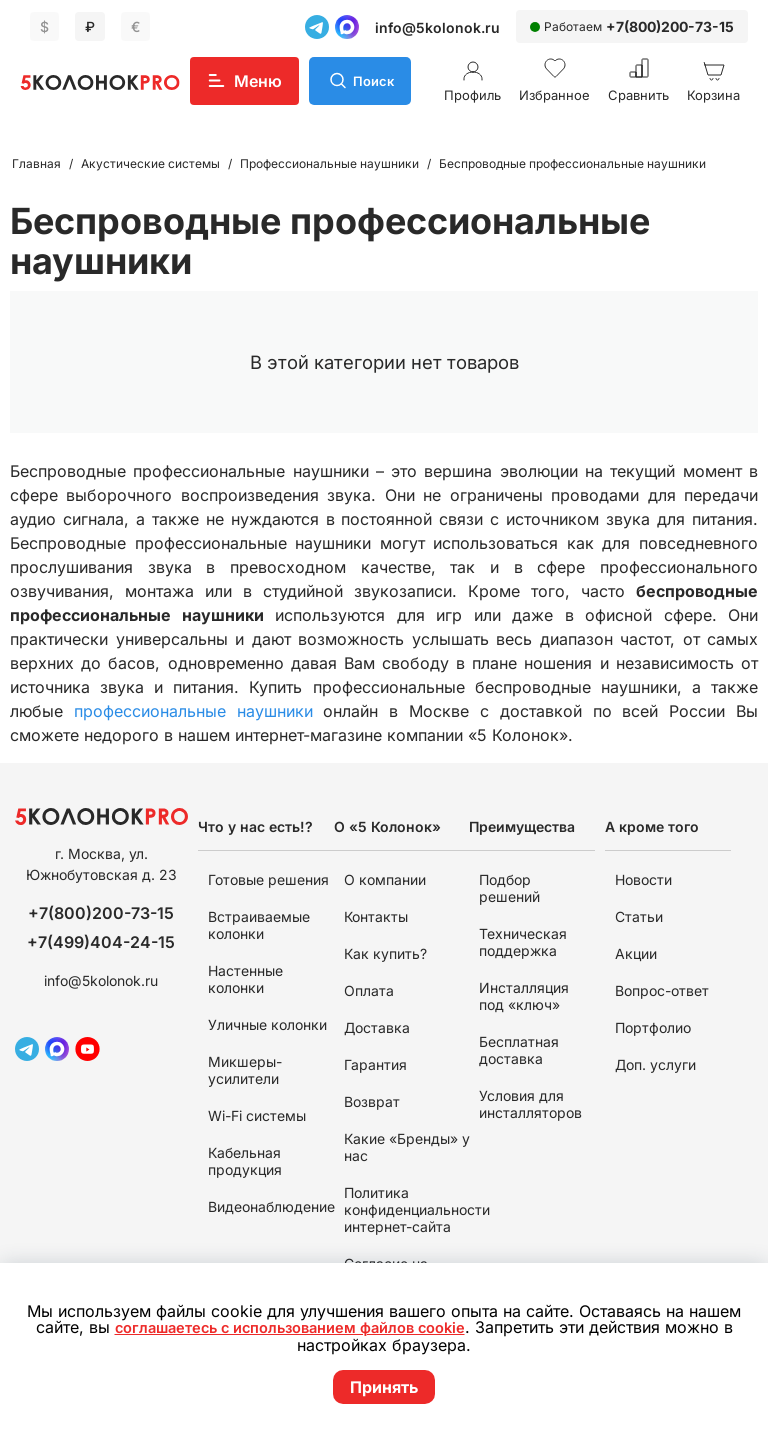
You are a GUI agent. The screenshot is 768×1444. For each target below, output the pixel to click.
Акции (636, 953)
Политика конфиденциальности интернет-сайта (417, 1209)
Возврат (372, 1101)
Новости (643, 879)
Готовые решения (268, 879)
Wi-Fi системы (257, 1115)
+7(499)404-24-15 (101, 942)
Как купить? (385, 953)
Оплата (369, 990)
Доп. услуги (655, 1064)
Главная (36, 163)
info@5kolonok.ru (437, 27)
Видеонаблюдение (271, 1206)
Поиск (376, 80)
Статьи (639, 916)
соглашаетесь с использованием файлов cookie (297, 1329)
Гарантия (375, 1064)
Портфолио (653, 1027)
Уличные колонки (267, 1024)
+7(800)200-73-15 (670, 26)
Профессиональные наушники (329, 163)
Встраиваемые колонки (259, 925)
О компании (385, 879)
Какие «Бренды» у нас (407, 1147)
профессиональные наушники (193, 711)
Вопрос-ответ (662, 990)
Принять (384, 1387)
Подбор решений (509, 888)
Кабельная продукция (245, 1161)
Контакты (376, 916)
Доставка (377, 1027)
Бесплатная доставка (519, 1050)
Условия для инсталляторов (530, 1104)
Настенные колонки (245, 979)
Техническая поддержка (523, 942)
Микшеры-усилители (245, 1070)
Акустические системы (150, 163)
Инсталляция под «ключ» (524, 996)
